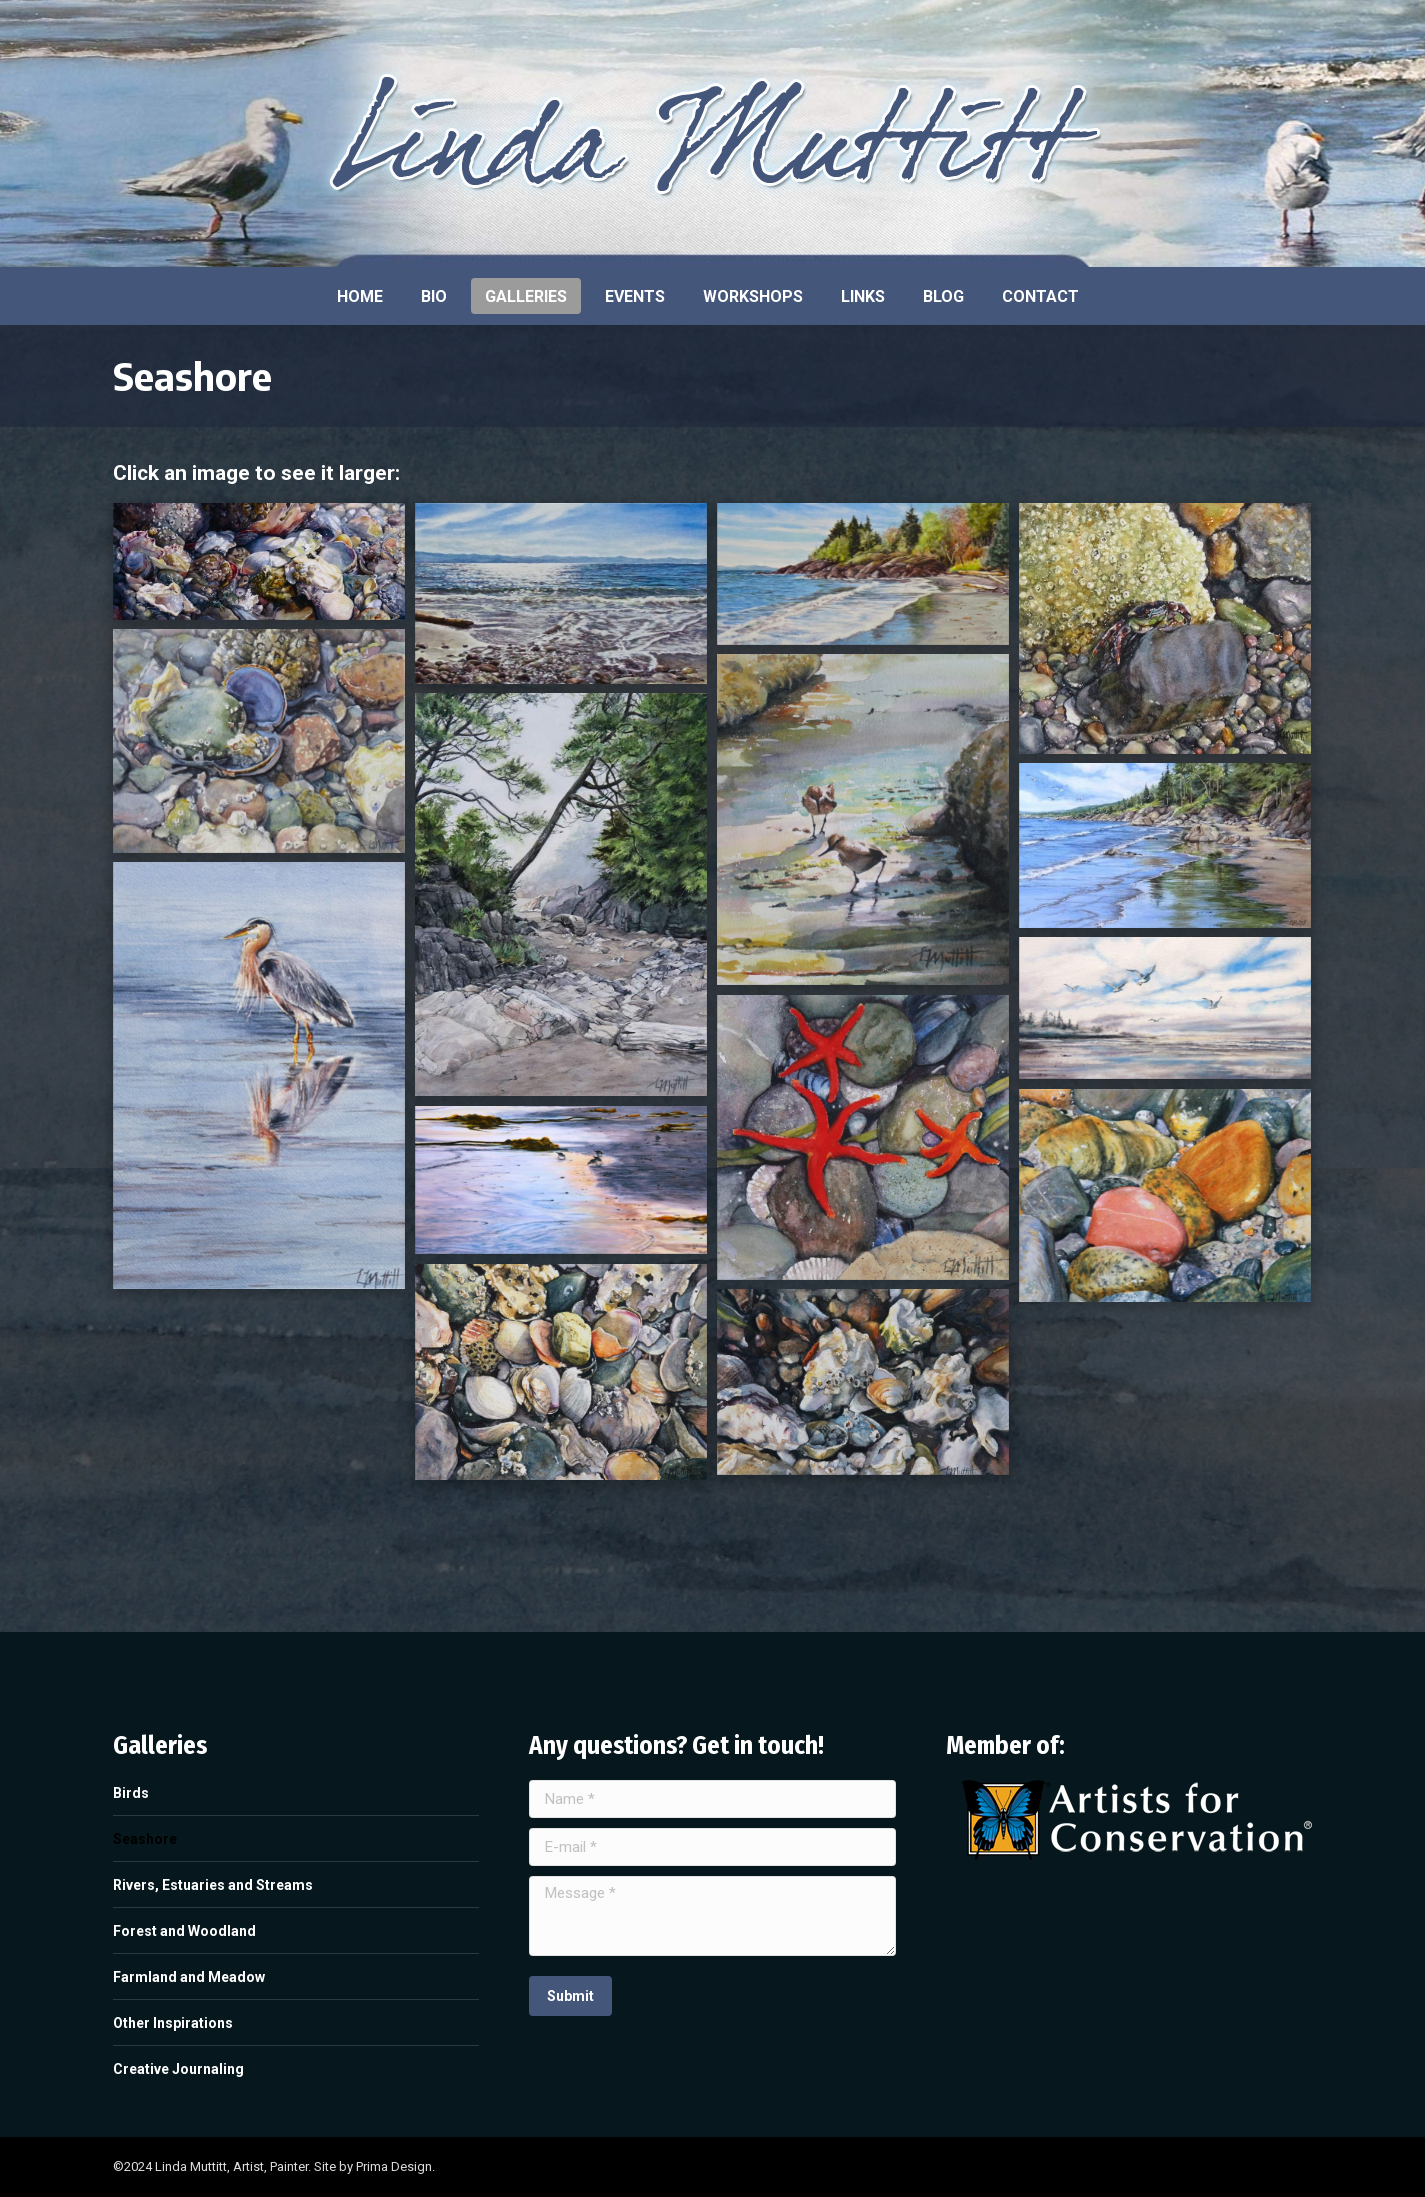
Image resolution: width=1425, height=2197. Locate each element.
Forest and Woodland (184, 1931)
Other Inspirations (173, 2023)
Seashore (145, 1839)
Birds (131, 1793)
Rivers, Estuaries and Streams (213, 1885)
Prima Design (394, 2166)
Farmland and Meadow (189, 1977)
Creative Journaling (178, 2069)
